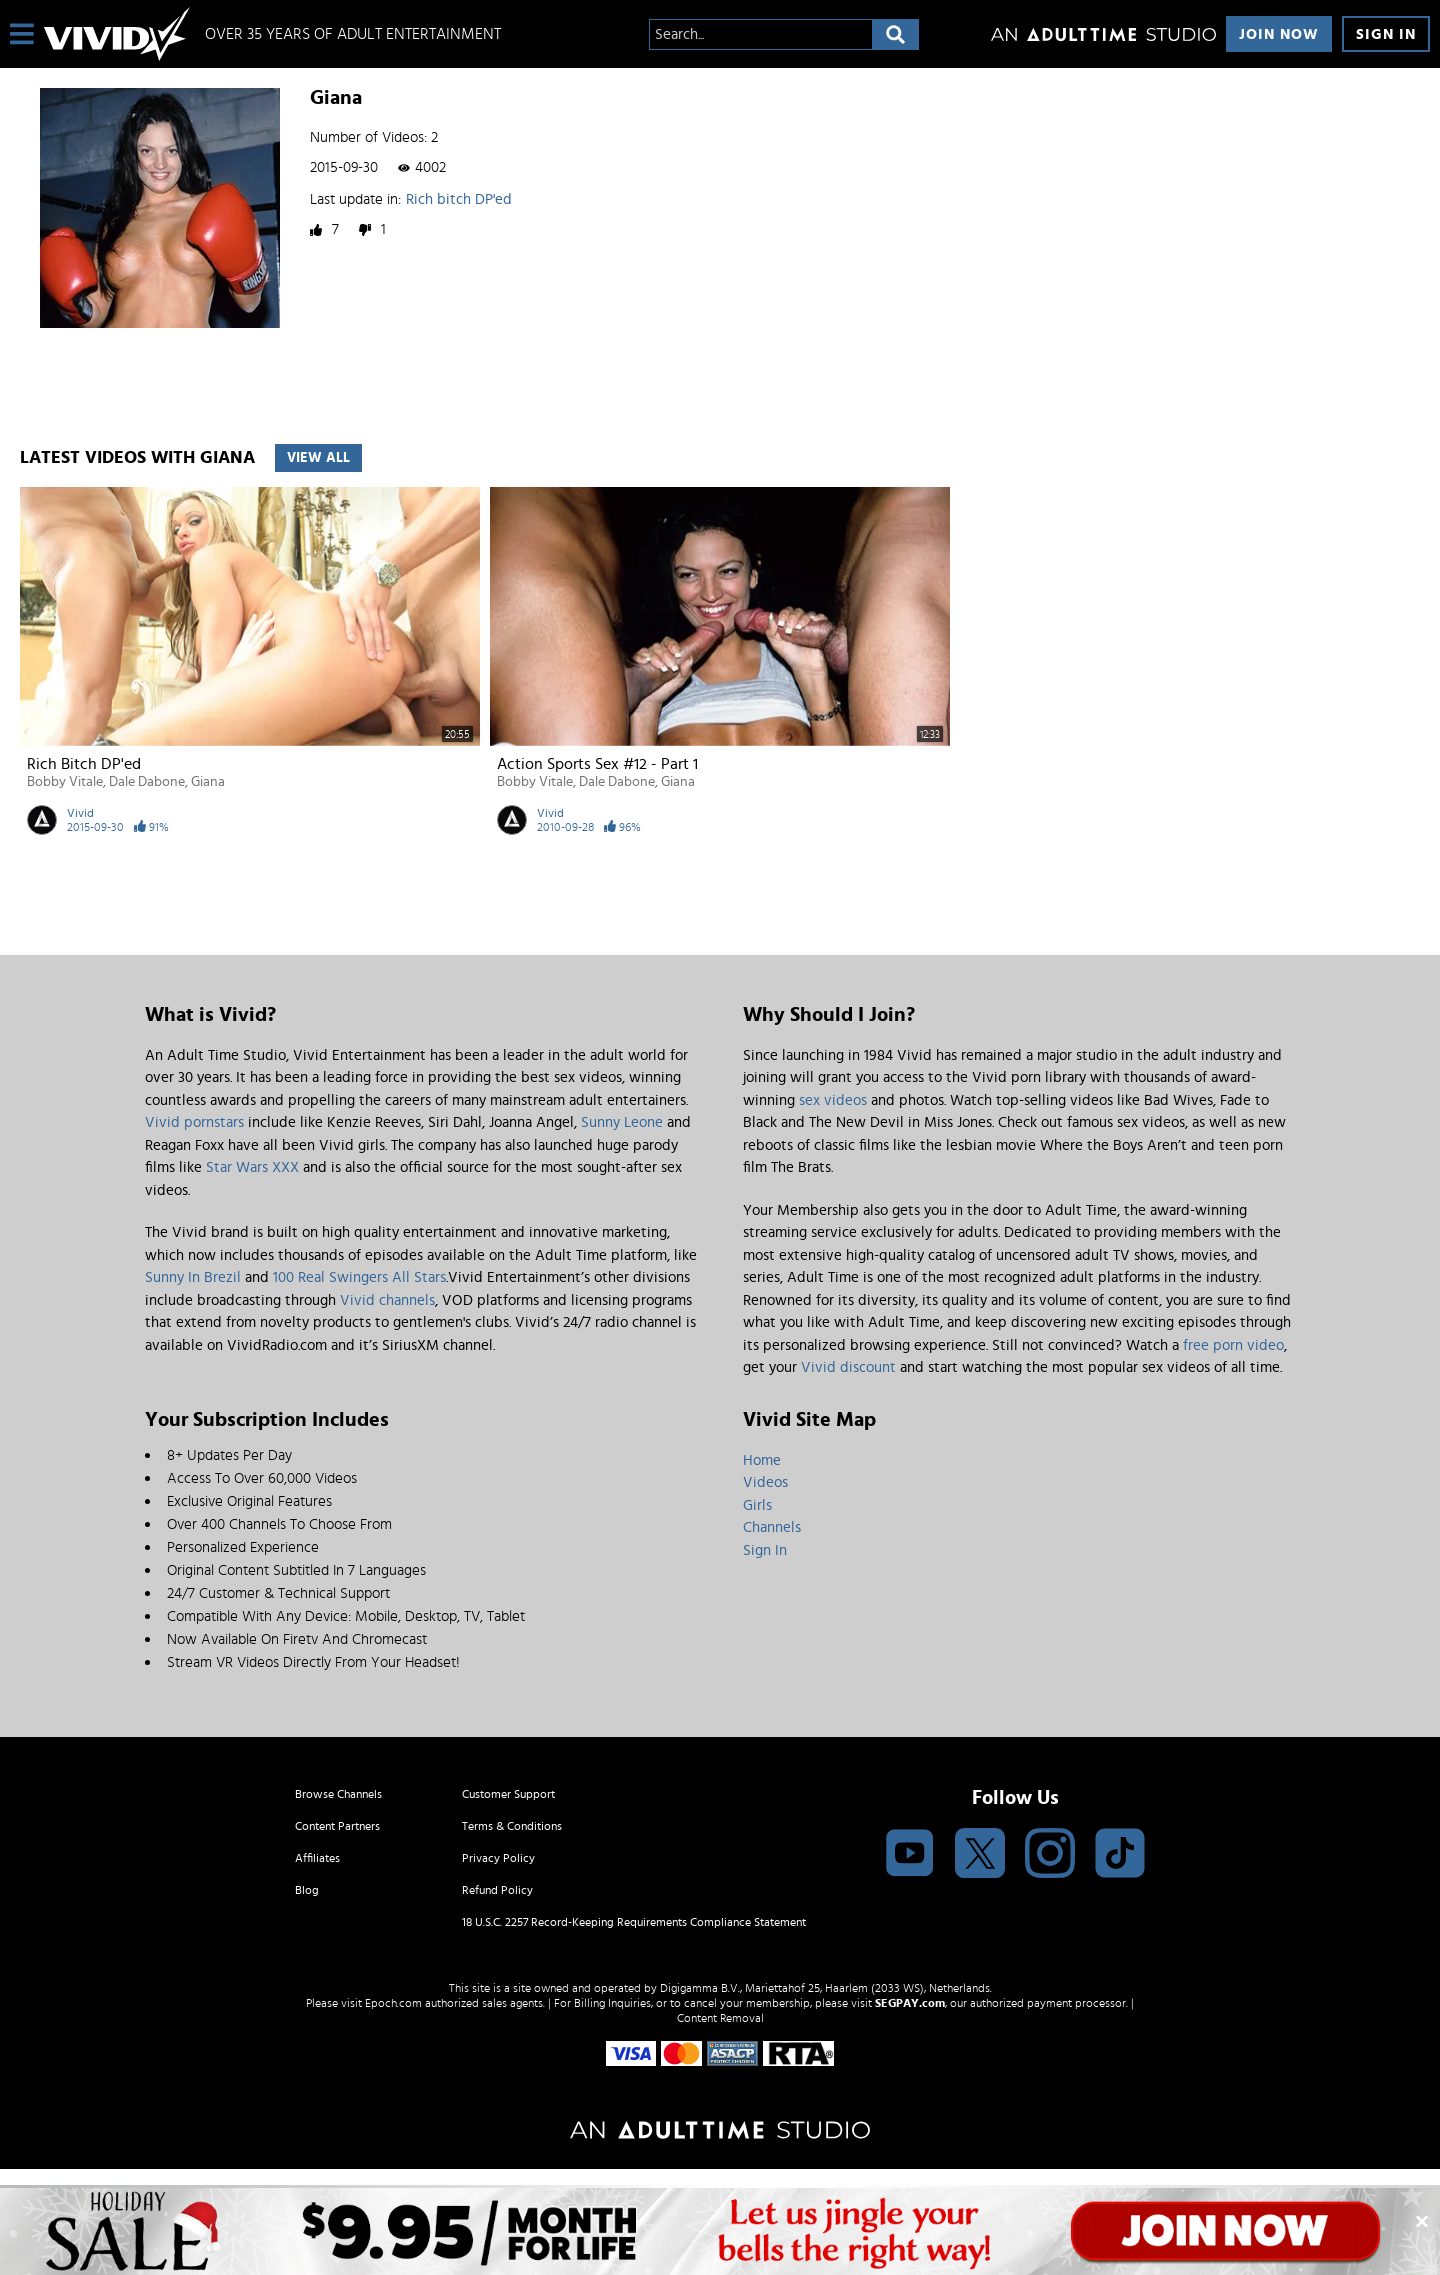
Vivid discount (848, 1367)
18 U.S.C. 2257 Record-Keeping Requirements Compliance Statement (634, 1922)
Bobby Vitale (65, 782)
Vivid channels (387, 1300)
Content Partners (337, 1826)
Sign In (1386, 34)
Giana (208, 782)
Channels (772, 1527)
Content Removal (720, 2018)
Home (762, 1460)
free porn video (1233, 1345)
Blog (307, 1890)
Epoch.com (393, 2003)
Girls (757, 1505)
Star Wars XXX (252, 1167)
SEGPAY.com (910, 2003)
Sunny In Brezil (193, 1277)
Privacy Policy (498, 1858)
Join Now (1279, 34)
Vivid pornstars (194, 1122)
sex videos (833, 1100)
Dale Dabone (147, 782)
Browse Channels (338, 1794)
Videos (765, 1482)
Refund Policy (497, 1890)
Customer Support (508, 1794)
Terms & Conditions (512, 1826)
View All (318, 458)
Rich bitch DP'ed (459, 199)
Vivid (80, 813)
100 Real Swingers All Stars (359, 1277)
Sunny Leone (622, 1122)
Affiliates (317, 1858)
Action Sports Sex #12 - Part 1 (597, 764)
